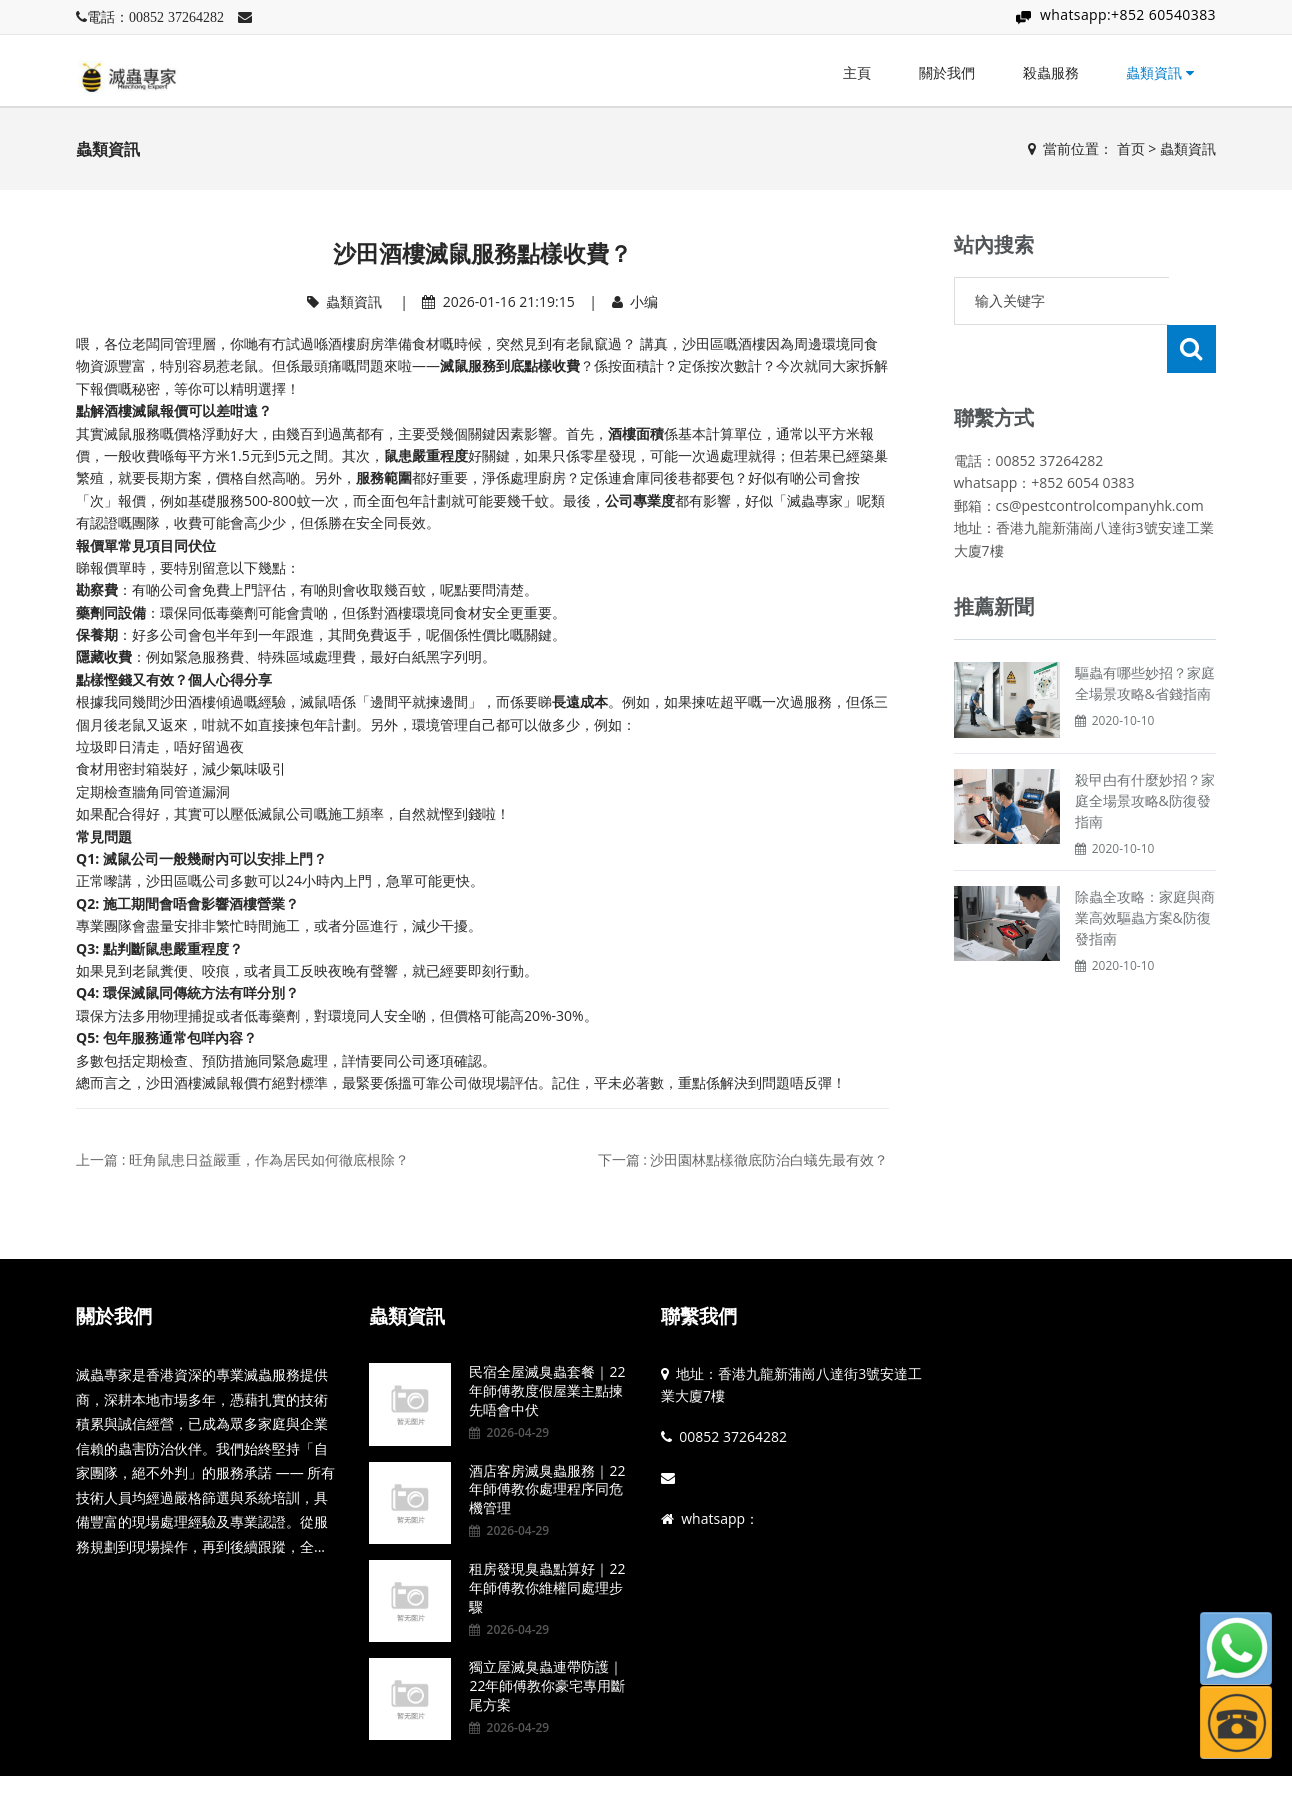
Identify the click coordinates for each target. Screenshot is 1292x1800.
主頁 (857, 72)
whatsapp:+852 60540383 (1128, 14)
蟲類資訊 (1160, 72)
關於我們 (947, 72)
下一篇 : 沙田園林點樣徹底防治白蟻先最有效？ (743, 1159)
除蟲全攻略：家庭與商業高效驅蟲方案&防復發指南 (1145, 869)
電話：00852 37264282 (155, 17)
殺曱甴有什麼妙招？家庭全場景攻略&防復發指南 (1145, 752)
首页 (1131, 148)
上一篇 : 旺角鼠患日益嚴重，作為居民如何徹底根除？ (242, 1159)
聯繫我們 (699, 1316)
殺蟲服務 (1051, 72)
